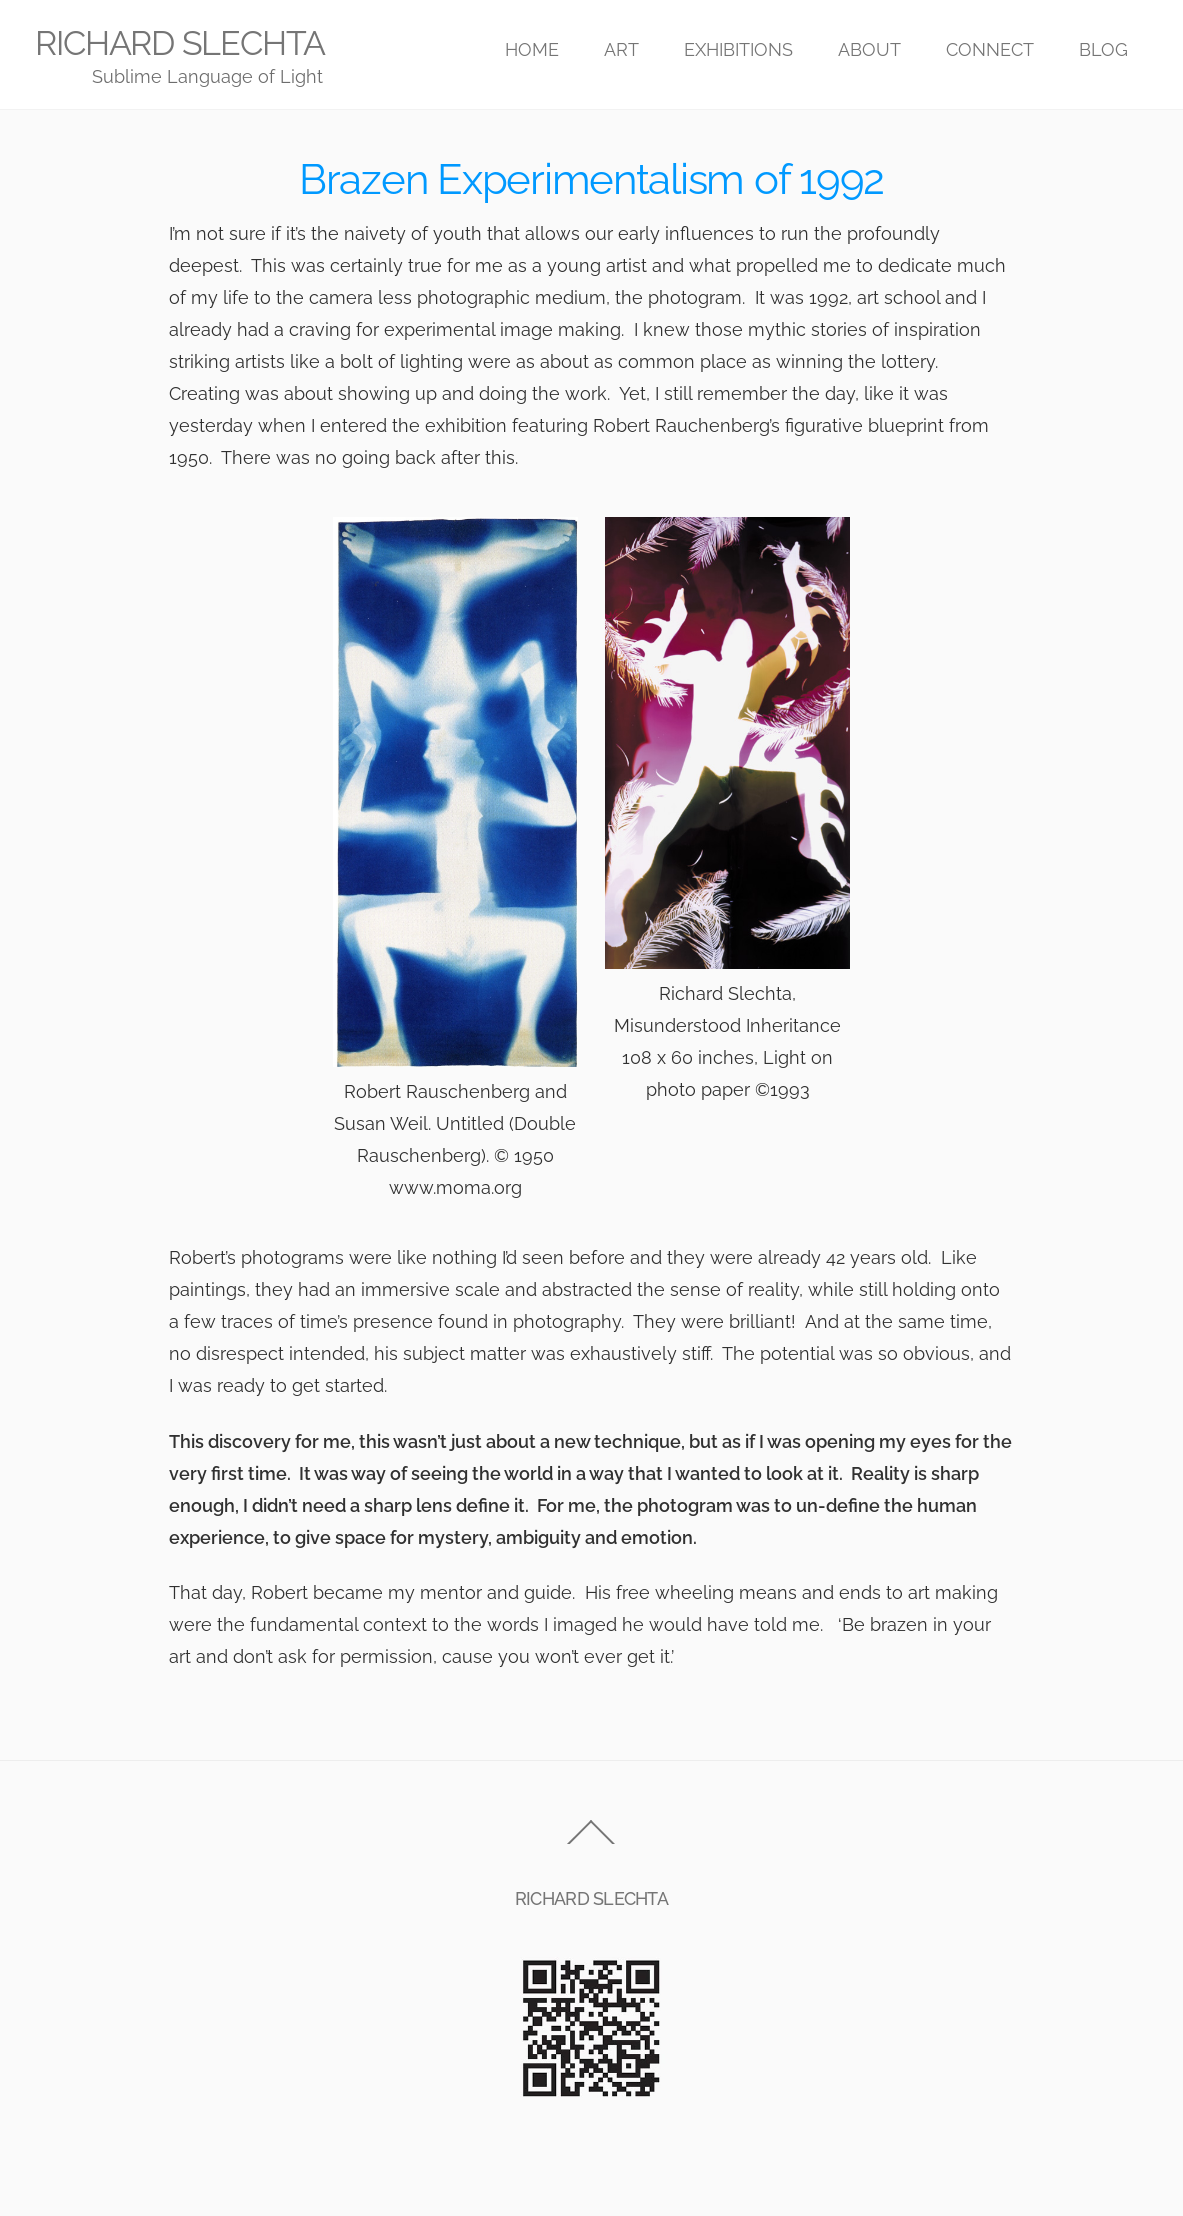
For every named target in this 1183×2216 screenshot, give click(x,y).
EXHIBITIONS (738, 49)
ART (621, 49)
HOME (532, 49)
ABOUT (869, 49)
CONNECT (990, 49)
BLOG (1103, 49)
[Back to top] (591, 1842)
